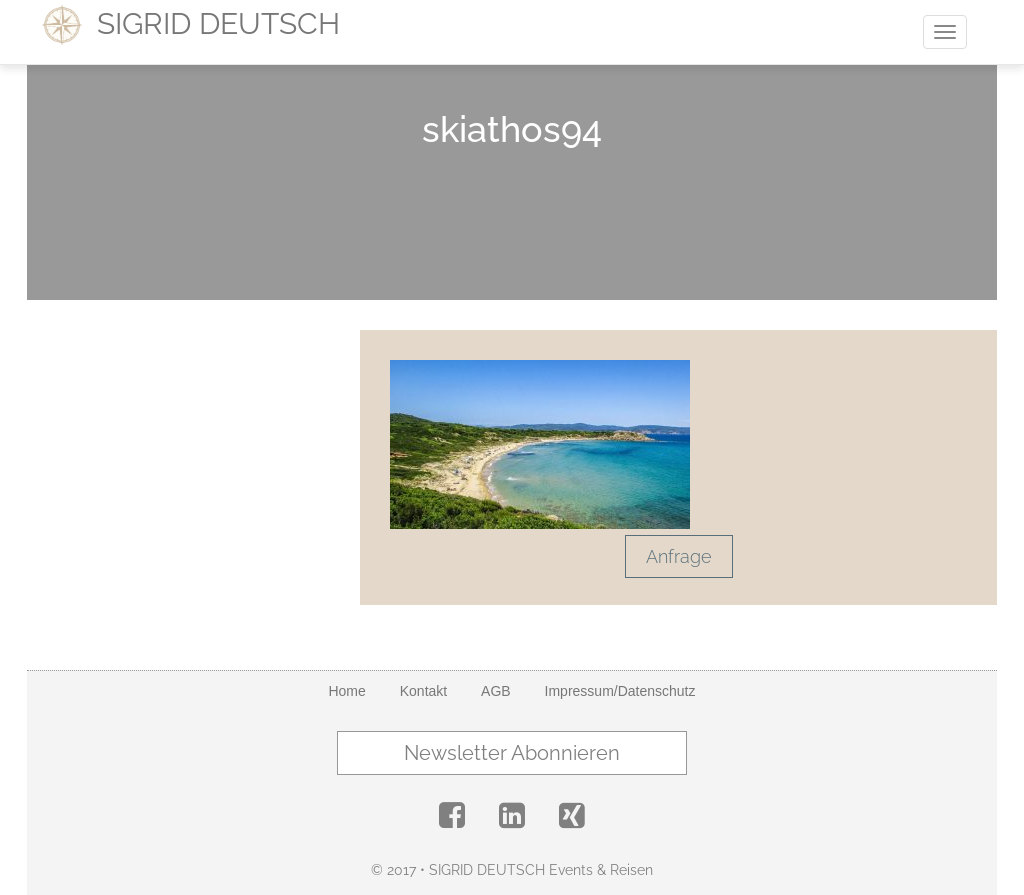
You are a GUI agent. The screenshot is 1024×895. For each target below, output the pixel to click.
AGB (496, 691)
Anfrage (679, 556)
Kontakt (423, 691)
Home (346, 691)
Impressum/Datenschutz (620, 691)
